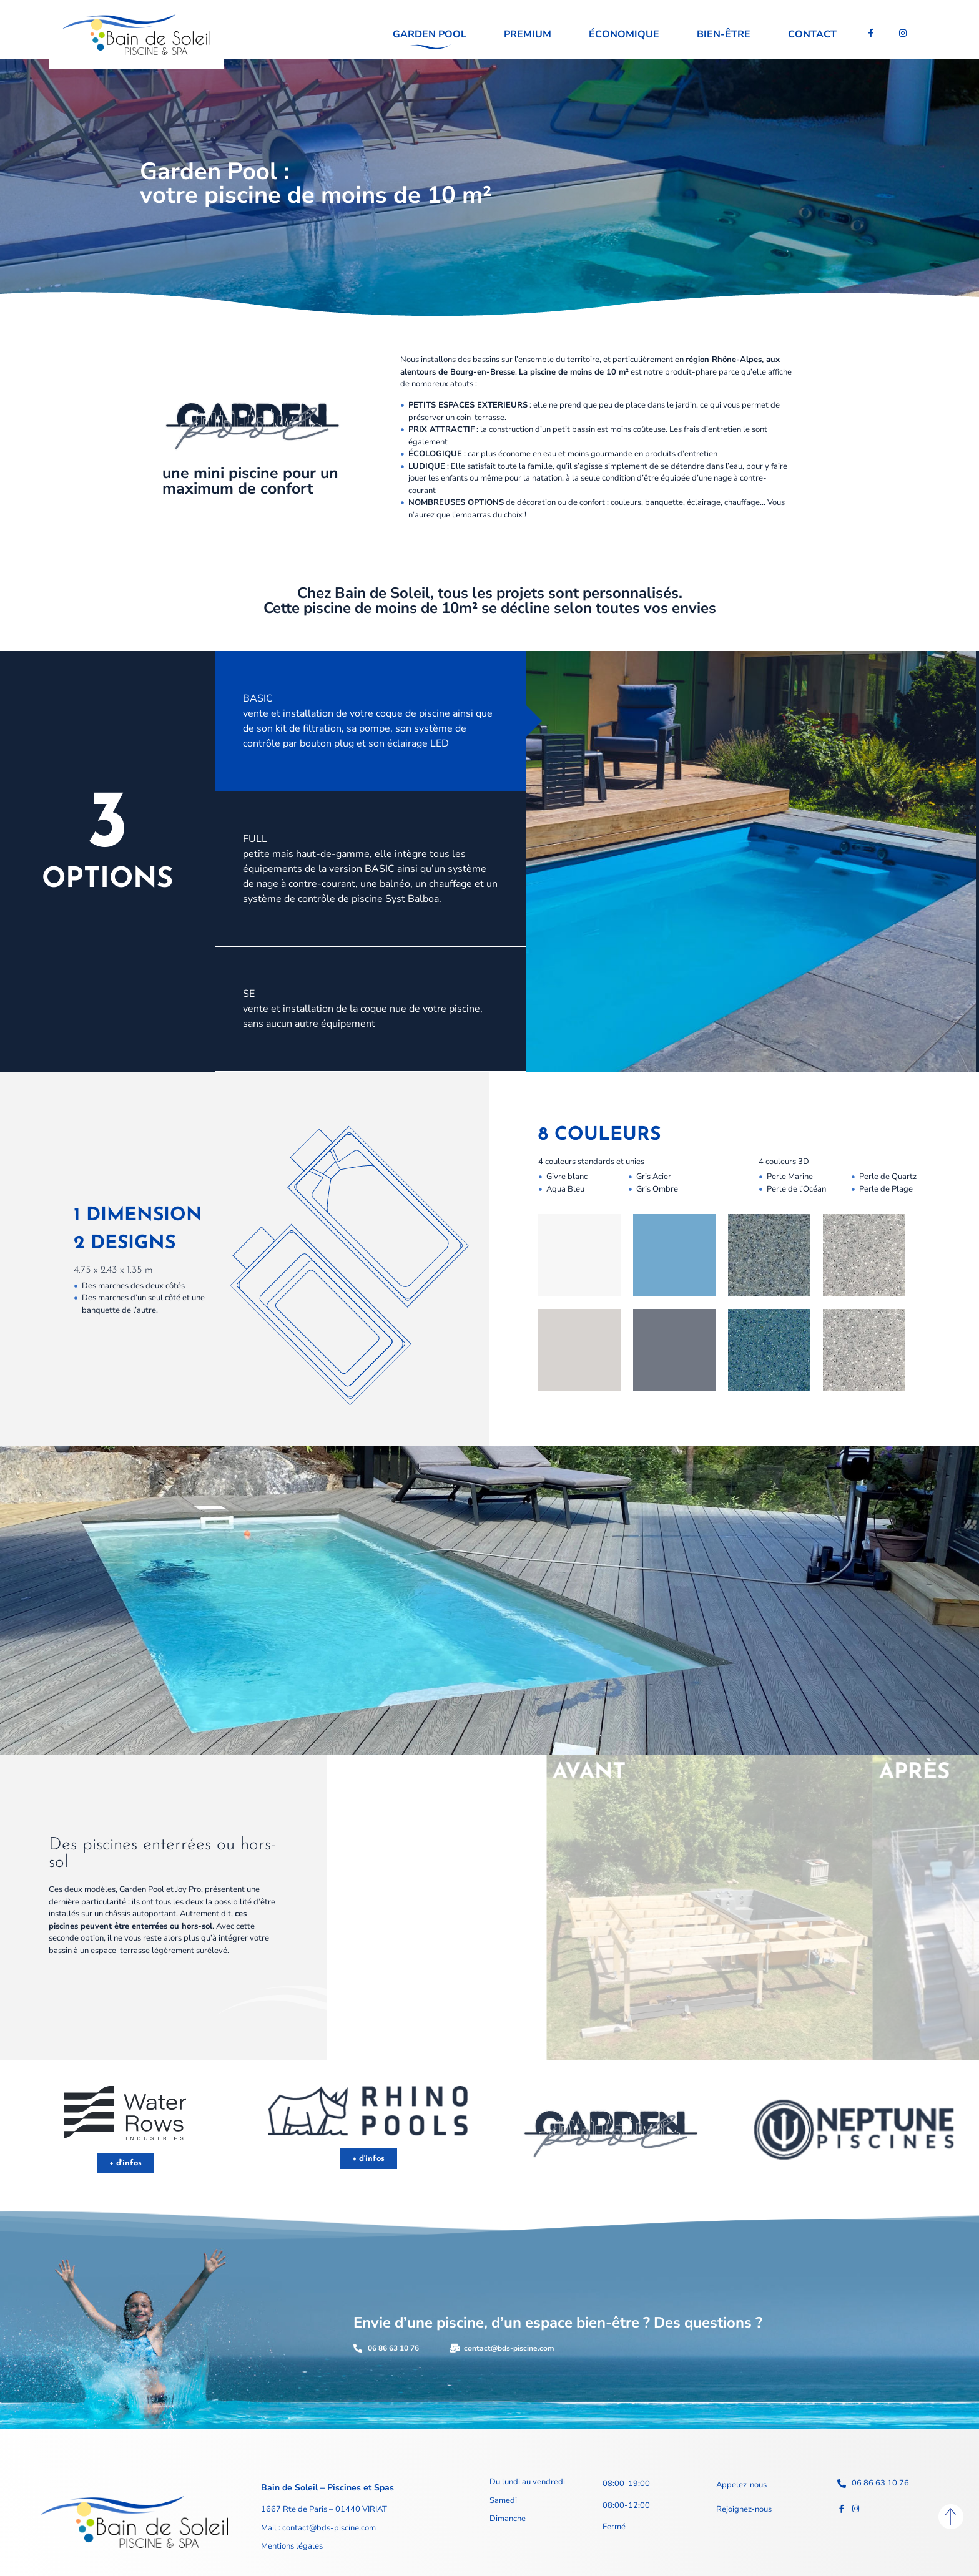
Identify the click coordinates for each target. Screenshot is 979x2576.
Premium (527, 34)
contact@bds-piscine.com (328, 2528)
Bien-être (723, 34)
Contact (812, 34)
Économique (624, 34)
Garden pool (429, 34)
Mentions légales (292, 2546)
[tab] (370, 721)
